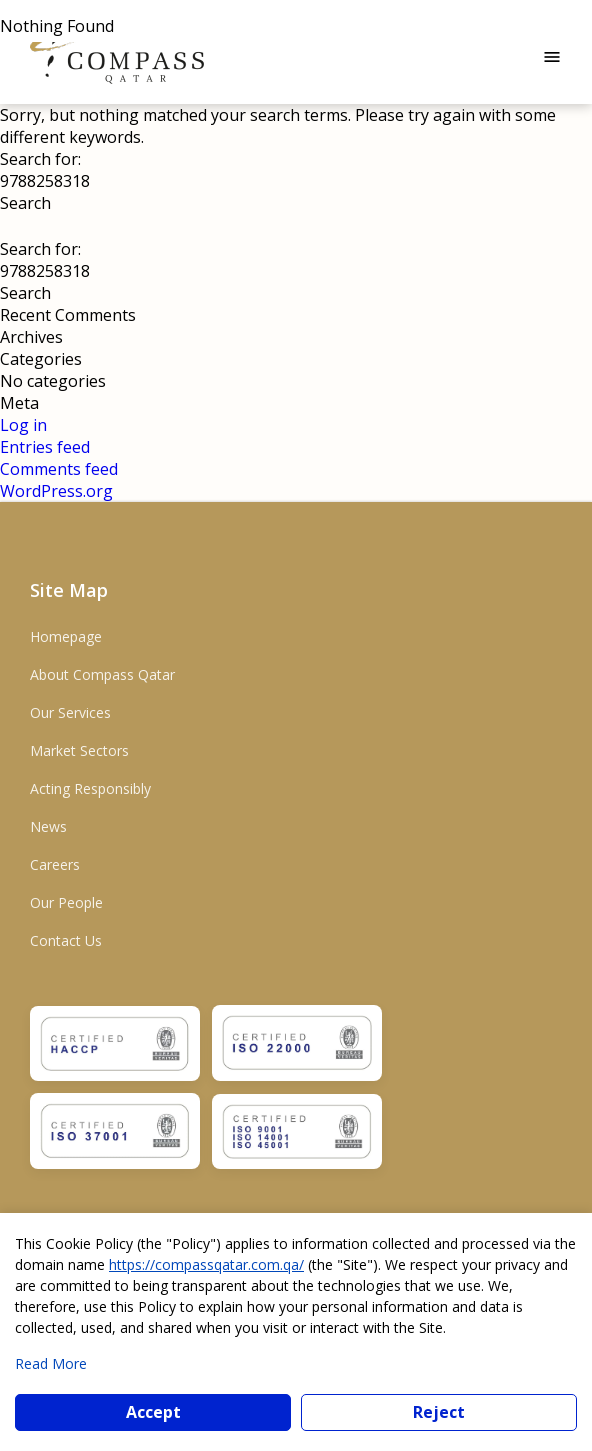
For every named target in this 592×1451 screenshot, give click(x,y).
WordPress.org (56, 491)
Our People (66, 902)
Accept (153, 1412)
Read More (51, 1363)
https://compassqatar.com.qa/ (206, 1264)
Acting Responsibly (90, 788)
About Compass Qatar (102, 674)
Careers (55, 864)
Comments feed (59, 469)
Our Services (70, 712)
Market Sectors (79, 750)
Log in (23, 425)
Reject (439, 1412)
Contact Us (66, 940)
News (48, 826)
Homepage (66, 636)
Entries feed (45, 447)
